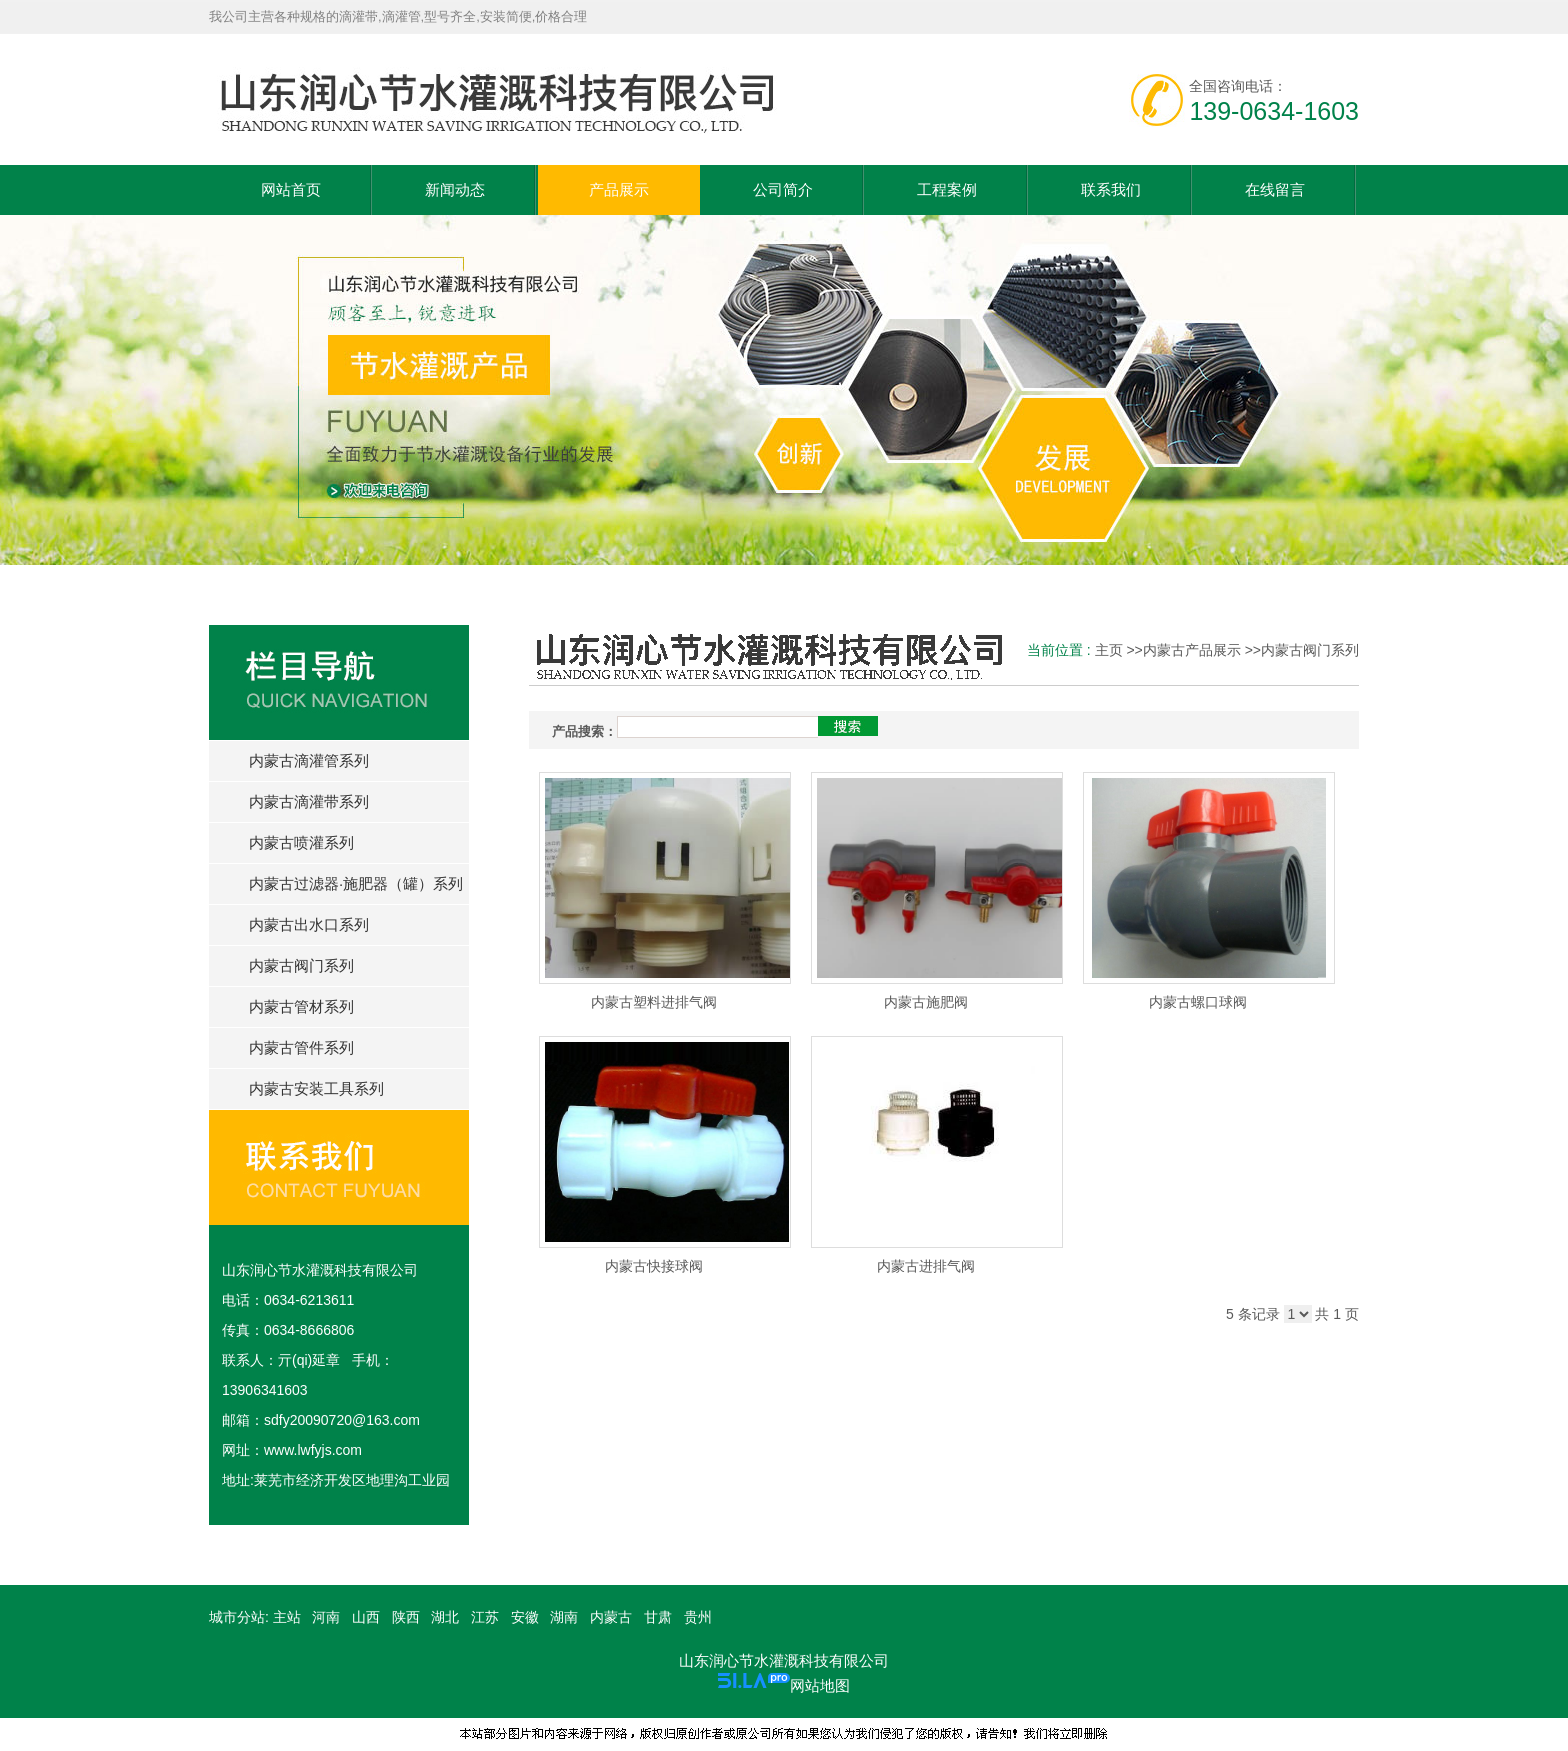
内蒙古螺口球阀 (1198, 1002)
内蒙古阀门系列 (1310, 650)
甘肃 (658, 1617)
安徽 (525, 1617)
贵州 (698, 1617)
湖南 (564, 1617)
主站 (285, 1617)
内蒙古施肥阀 (926, 1002)
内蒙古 (611, 1617)
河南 (326, 1617)
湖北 (445, 1617)
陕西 (406, 1617)
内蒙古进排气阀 (926, 1266)
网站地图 (820, 1685)
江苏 (485, 1617)
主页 (1109, 650)
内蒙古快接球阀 (654, 1266)
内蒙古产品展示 (1192, 650)
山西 (366, 1617)
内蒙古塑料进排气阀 (654, 1002)
